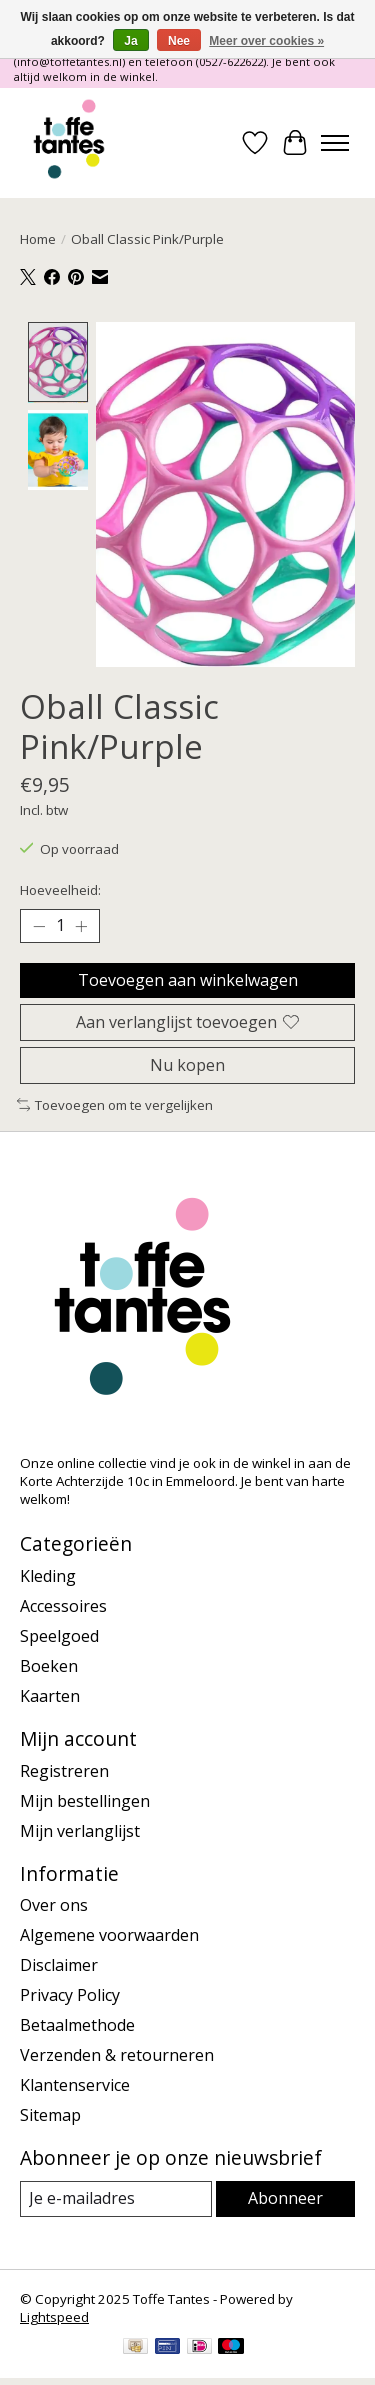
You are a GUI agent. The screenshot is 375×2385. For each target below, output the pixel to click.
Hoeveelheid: (60, 888)
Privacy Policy (70, 1993)
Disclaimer (59, 1963)
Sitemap (50, 2113)
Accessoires (63, 1604)
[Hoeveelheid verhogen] (81, 924)
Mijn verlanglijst (80, 1828)
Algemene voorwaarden (109, 1933)
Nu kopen (187, 1062)
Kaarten (50, 1694)
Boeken (49, 1664)
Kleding (48, 1574)
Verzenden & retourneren (117, 2053)
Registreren (64, 1768)
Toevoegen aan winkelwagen (188, 977)
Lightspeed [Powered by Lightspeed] (54, 2314)
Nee (179, 41)
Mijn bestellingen (85, 1798)
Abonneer (285, 2196)
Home (38, 239)
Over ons (54, 1903)
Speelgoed (59, 1634)
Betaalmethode (77, 2023)
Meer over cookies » (266, 41)
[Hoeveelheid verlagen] (39, 924)
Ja (130, 41)
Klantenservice (75, 2083)
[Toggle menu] (335, 143)
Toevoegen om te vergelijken (115, 1103)
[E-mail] (116, 2196)
